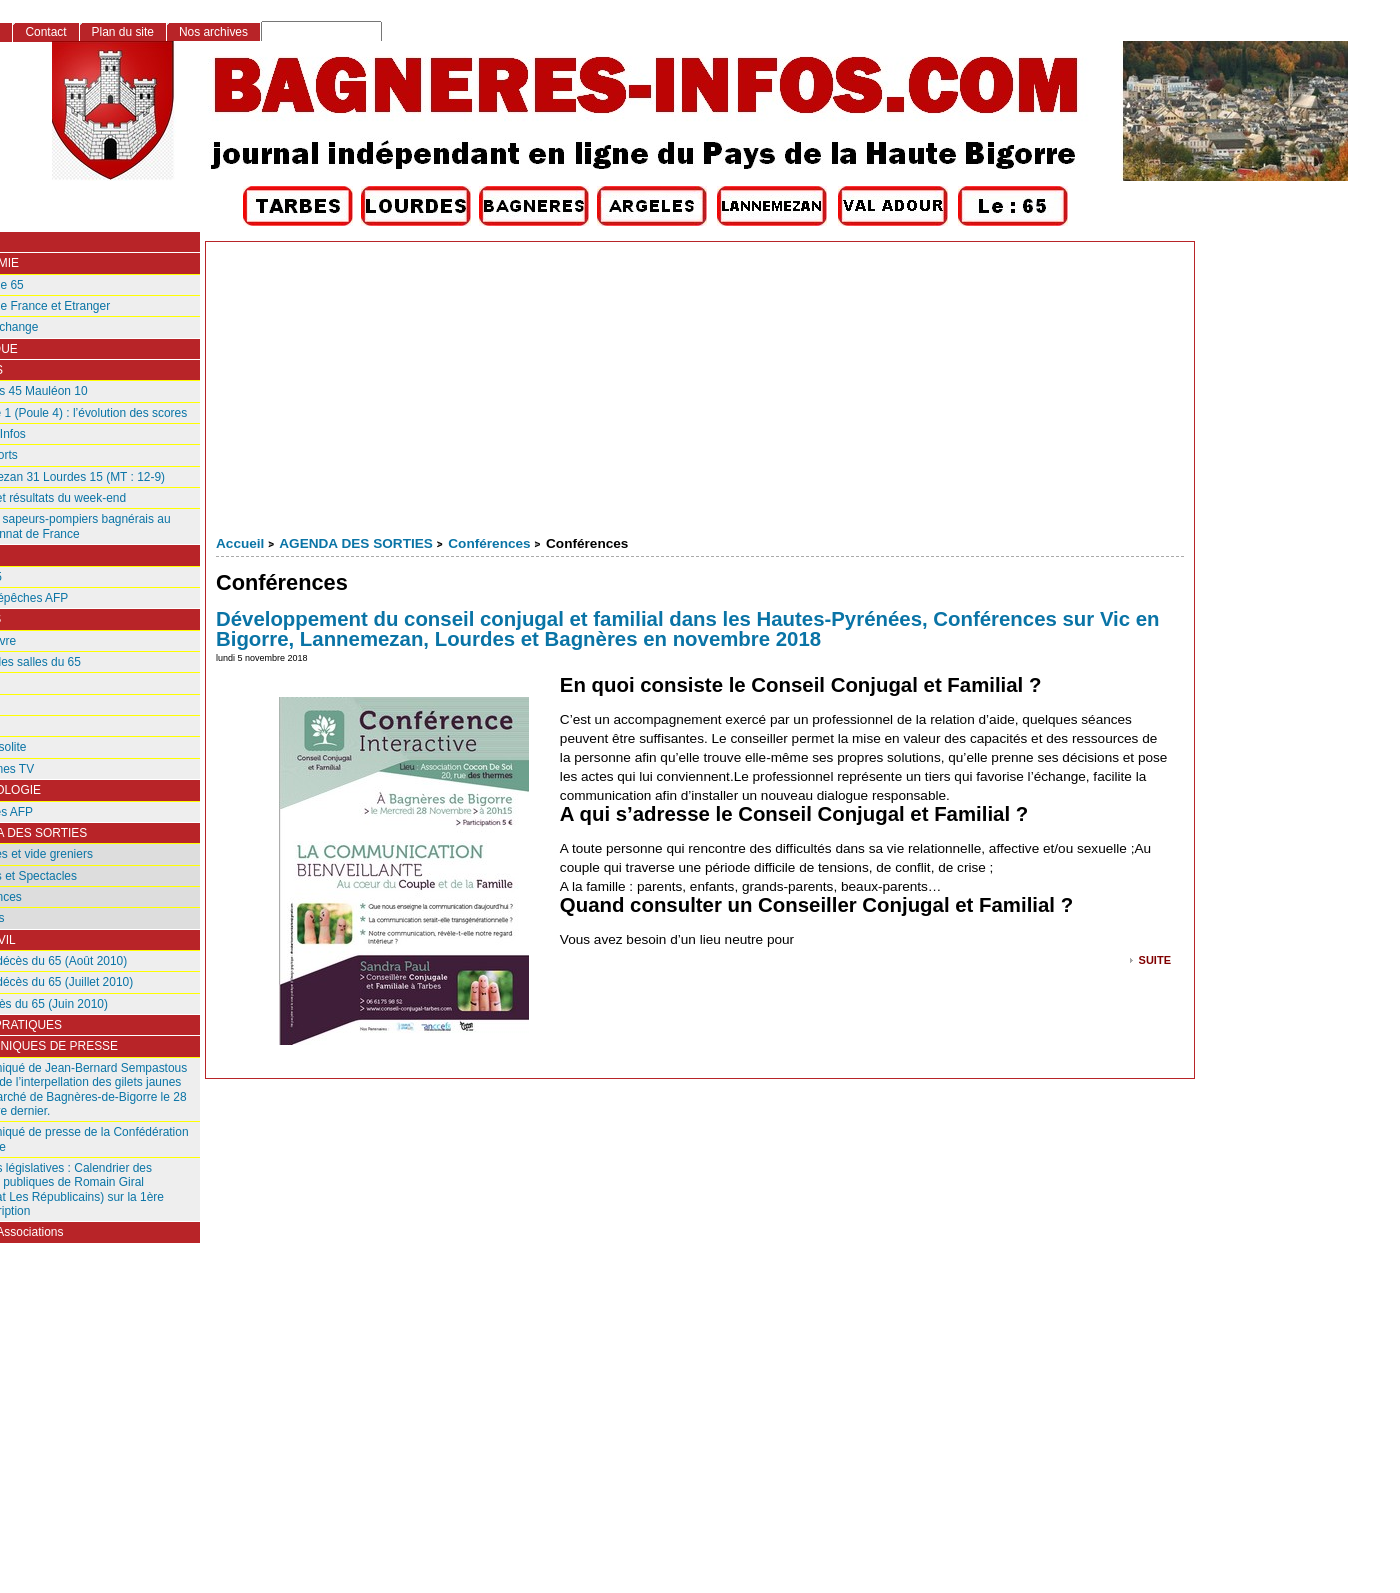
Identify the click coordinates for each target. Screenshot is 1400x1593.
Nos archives (213, 32)
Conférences (489, 543)
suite (1155, 958)
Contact (45, 32)
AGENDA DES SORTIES (356, 543)
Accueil (240, 543)
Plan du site (123, 32)
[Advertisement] (700, 392)
